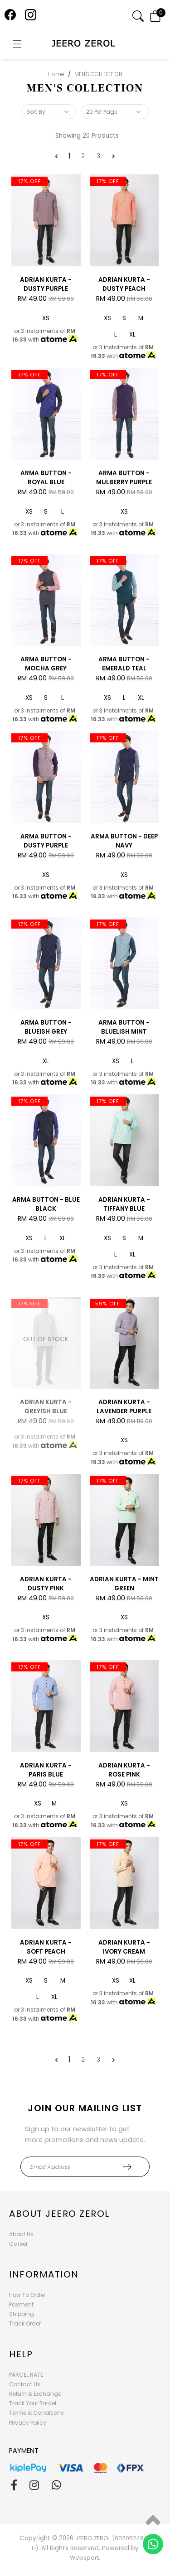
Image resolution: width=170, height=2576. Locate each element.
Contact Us (24, 2384)
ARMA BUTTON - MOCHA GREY (46, 664)
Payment (21, 2304)
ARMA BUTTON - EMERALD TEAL (124, 664)
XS (45, 318)
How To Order (27, 2295)
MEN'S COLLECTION (98, 74)
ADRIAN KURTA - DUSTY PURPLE (46, 284)
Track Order (25, 2323)
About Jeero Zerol (59, 2213)
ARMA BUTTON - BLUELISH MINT (124, 1027)
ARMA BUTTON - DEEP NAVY (124, 841)
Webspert (84, 2558)
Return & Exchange (35, 2394)
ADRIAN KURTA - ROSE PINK (124, 1770)
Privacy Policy (27, 2423)
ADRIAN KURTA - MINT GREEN (124, 1584)
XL (132, 334)
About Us (21, 2234)
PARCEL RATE (26, 2375)
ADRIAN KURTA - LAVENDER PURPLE (124, 1407)
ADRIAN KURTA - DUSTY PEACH (124, 284)
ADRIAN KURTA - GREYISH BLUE (46, 1407)
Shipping (21, 2314)
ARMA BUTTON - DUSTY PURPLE (46, 841)
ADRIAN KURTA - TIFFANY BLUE (124, 1204)
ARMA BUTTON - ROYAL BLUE (46, 477)
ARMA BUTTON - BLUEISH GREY (46, 1027)
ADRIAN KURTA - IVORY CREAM (124, 1947)
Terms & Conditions (36, 2413)
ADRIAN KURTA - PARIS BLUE (46, 1770)
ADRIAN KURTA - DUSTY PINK (46, 1584)
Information (44, 2274)
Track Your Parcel (32, 2403)
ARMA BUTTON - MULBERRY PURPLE (124, 477)
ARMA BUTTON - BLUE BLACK (46, 1204)
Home (56, 74)
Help (21, 2354)
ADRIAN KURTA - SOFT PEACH (46, 1947)
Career (18, 2244)
